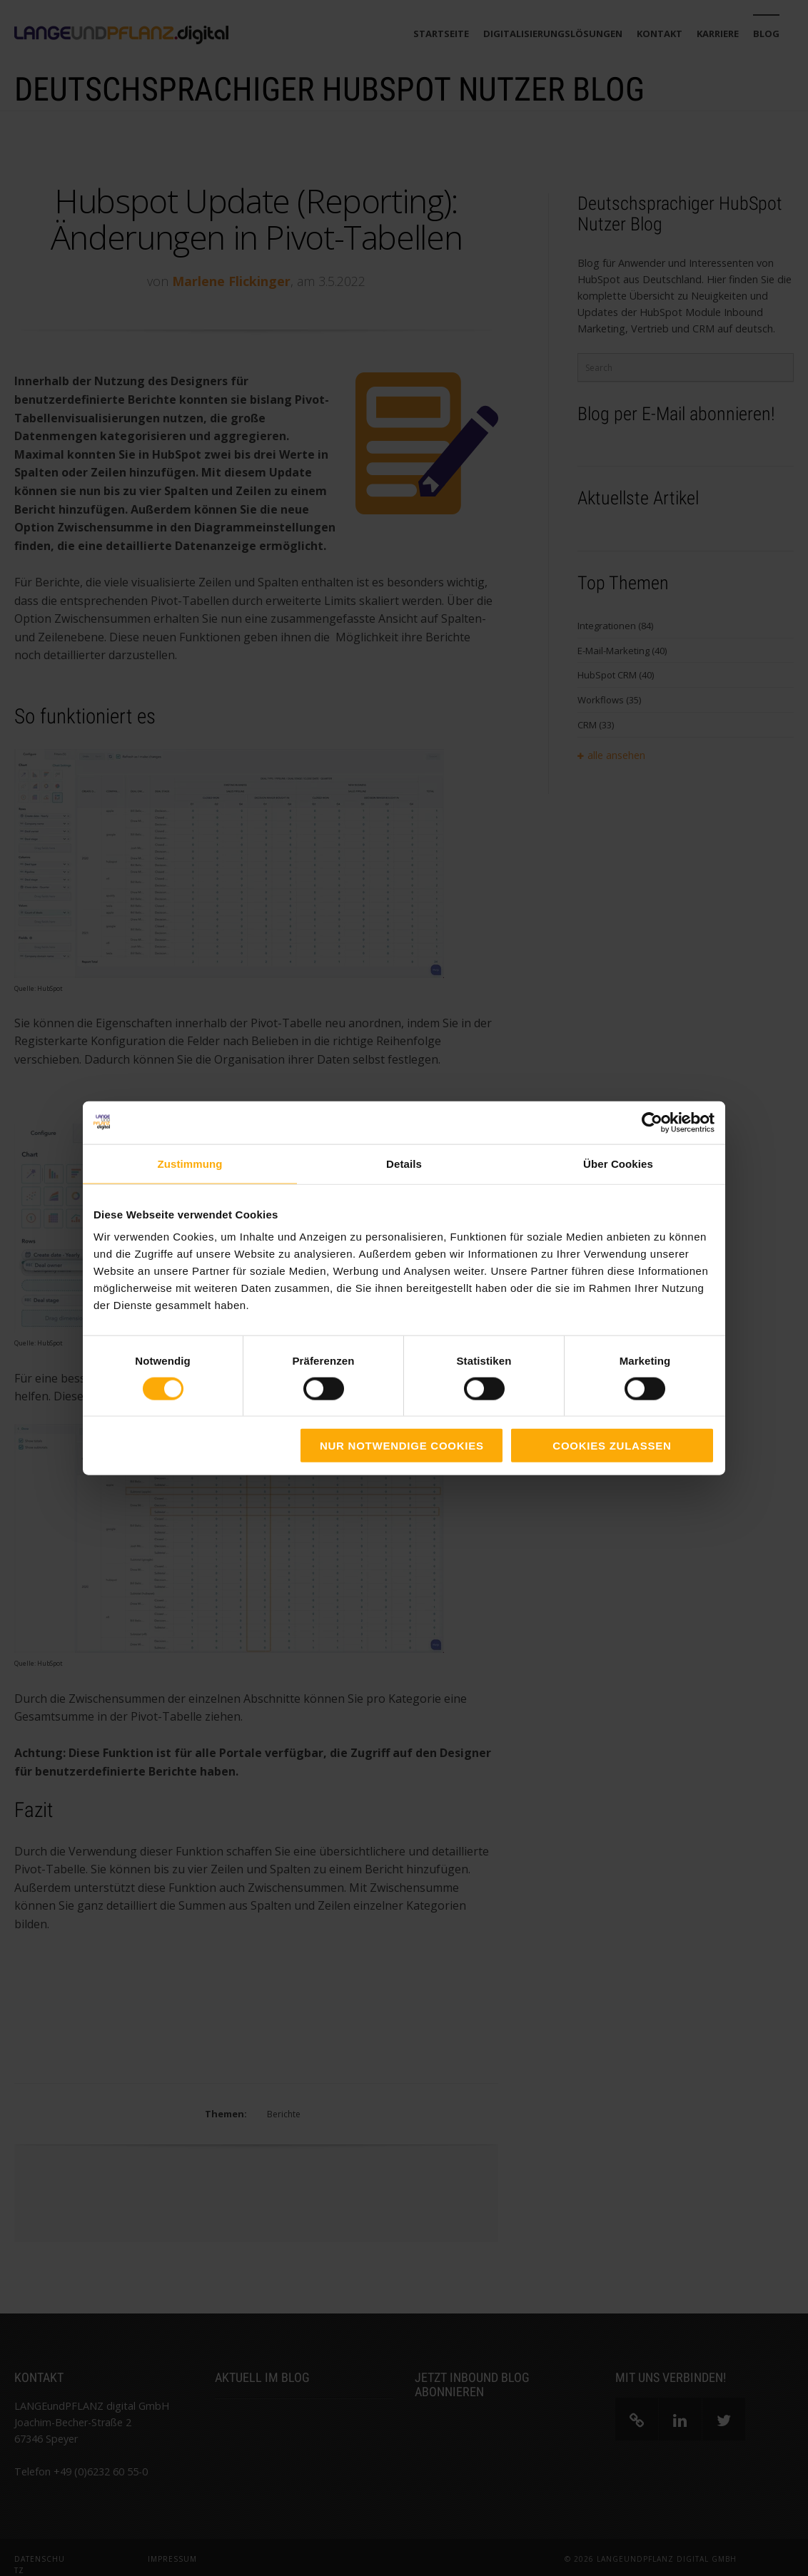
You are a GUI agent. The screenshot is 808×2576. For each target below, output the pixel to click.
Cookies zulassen (611, 1446)
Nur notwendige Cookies (402, 1446)
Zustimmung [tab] (190, 1163)
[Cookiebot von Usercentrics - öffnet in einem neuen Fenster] (652, 1122)
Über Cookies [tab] (618, 1163)
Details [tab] (404, 1163)
